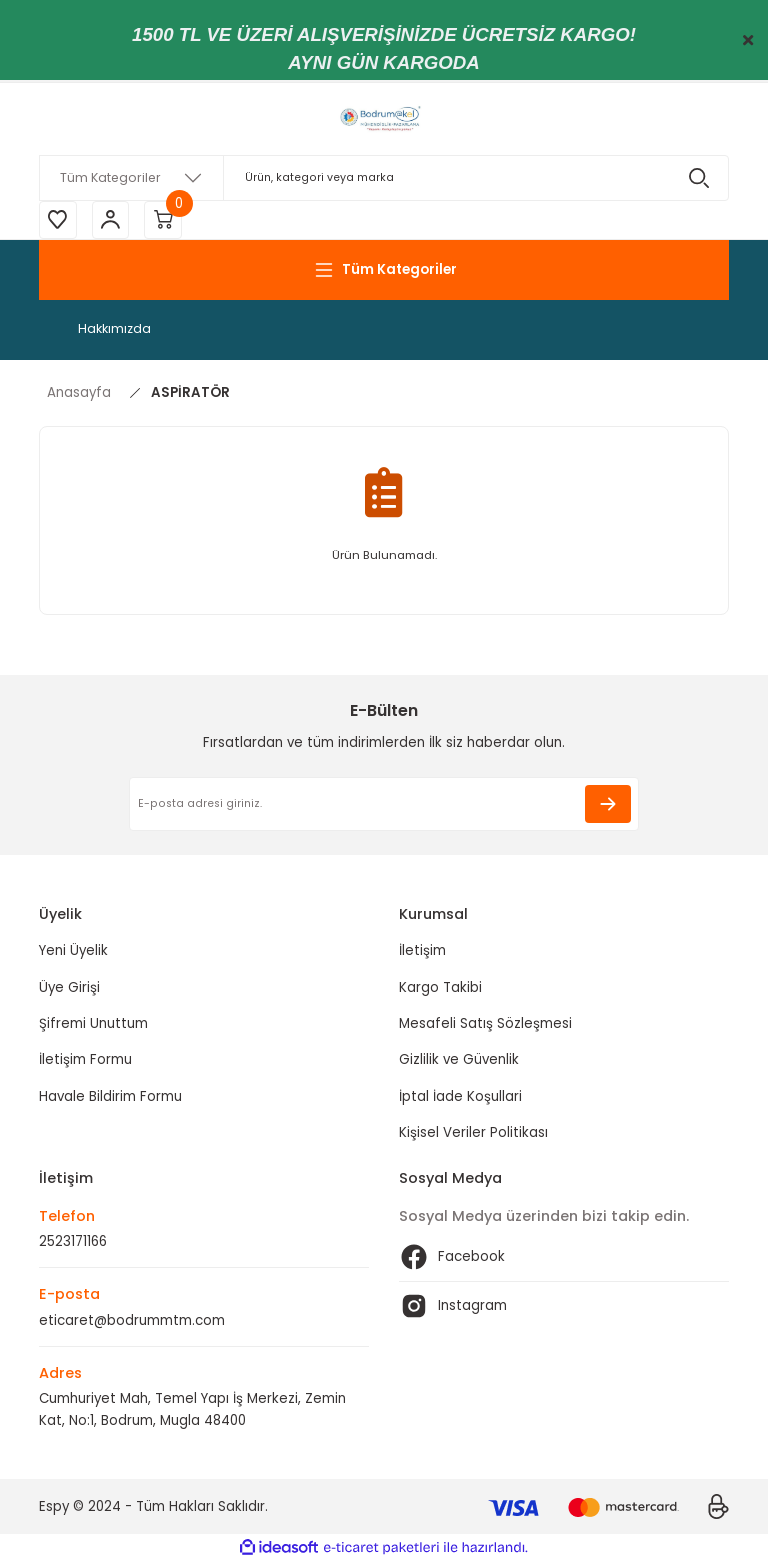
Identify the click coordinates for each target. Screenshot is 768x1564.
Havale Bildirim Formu (110, 1098)
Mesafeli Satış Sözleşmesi (485, 1025)
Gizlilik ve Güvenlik (459, 1062)
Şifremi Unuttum (93, 1025)
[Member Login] (114, 221)
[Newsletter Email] (384, 806)
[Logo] (384, 119)
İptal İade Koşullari (460, 1098)
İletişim (422, 953)
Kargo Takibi (440, 989)
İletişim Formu (85, 1062)
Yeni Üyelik (73, 953)
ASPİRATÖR (190, 394)
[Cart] (169, 221)
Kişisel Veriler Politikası (473, 1134)
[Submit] (608, 806)
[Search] (384, 178)
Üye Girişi (69, 989)
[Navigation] (384, 272)
